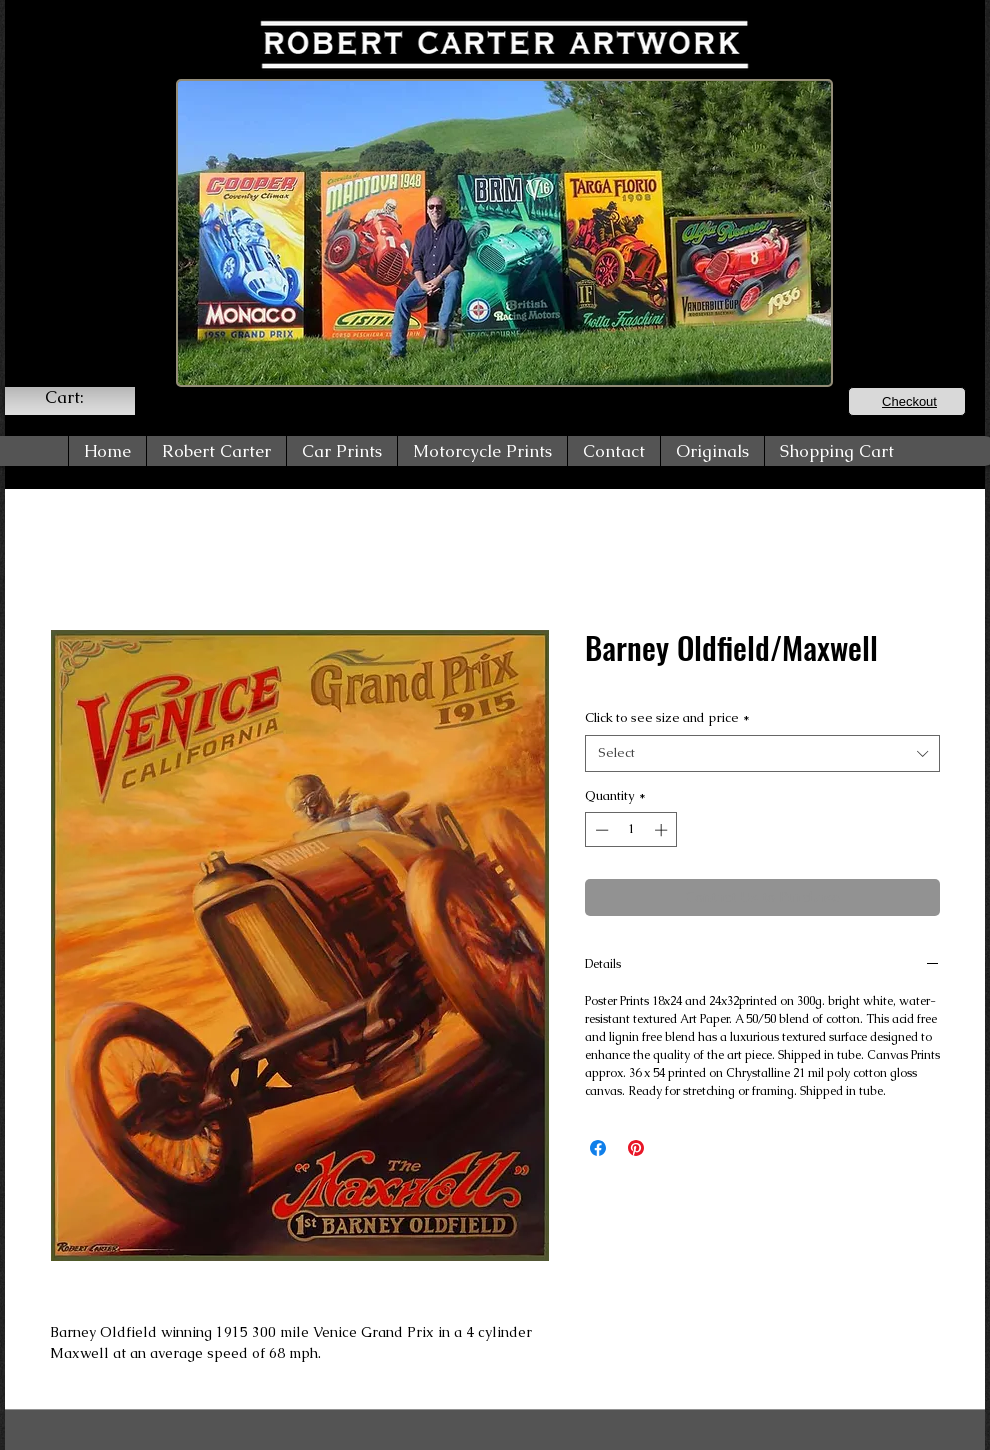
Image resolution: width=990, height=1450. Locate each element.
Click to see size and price (667, 717)
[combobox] (762, 753)
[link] (77, 397)
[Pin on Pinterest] (636, 1148)
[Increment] (663, 830)
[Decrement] (600, 830)
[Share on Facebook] (598, 1148)
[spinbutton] (631, 830)
